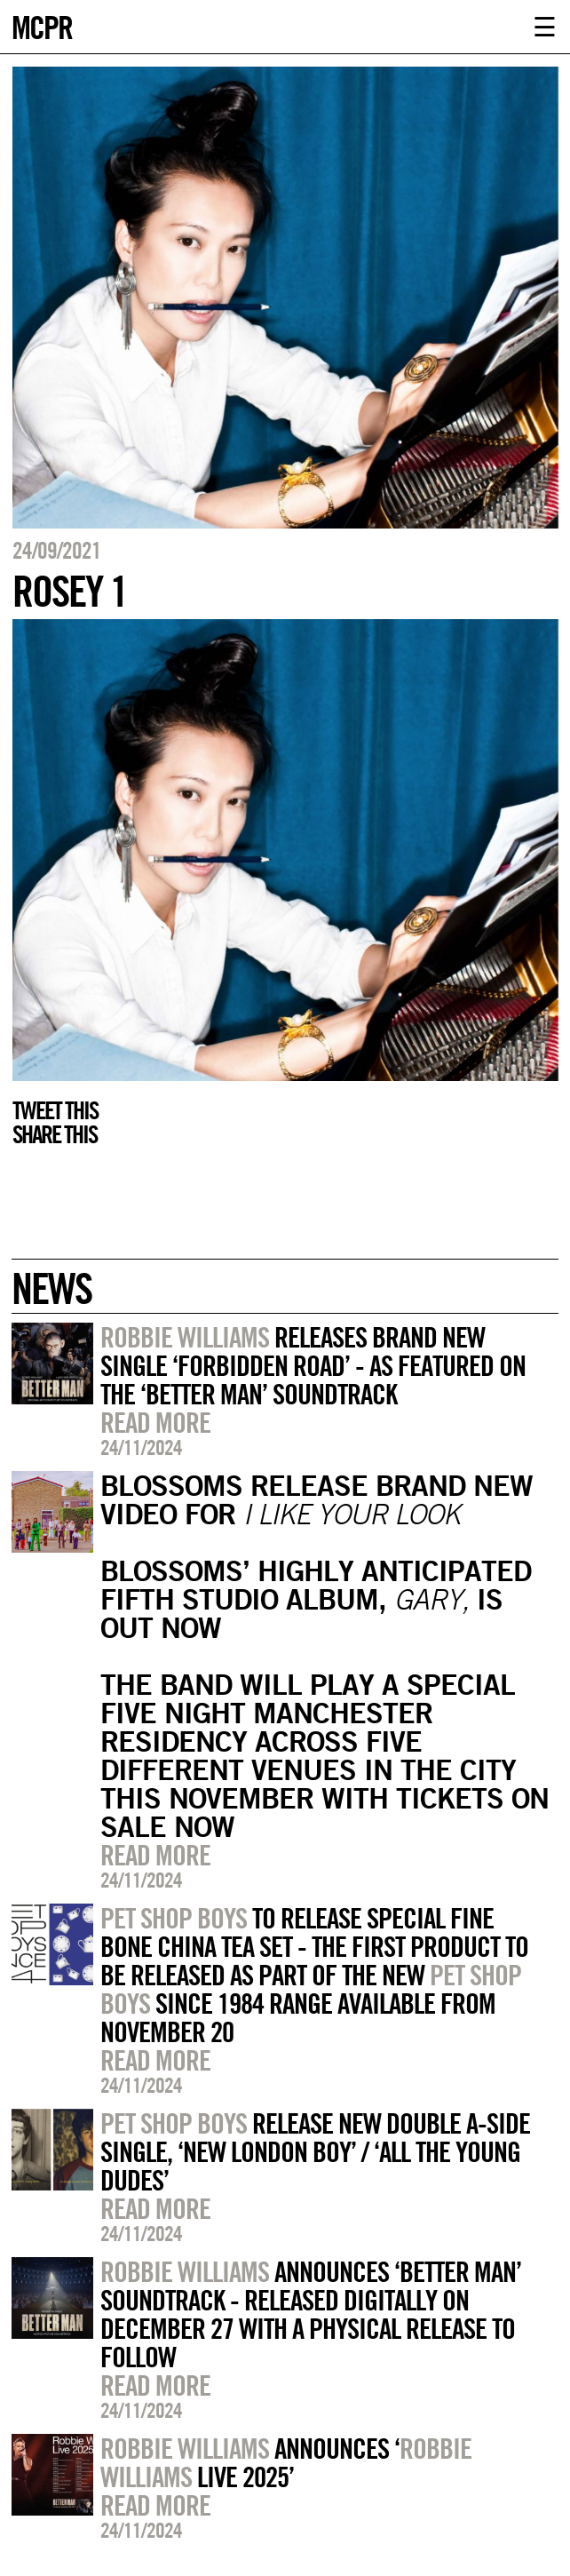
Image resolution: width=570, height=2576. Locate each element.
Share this (54, 1134)
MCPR (42, 25)
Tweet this (55, 1110)
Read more (155, 1422)
